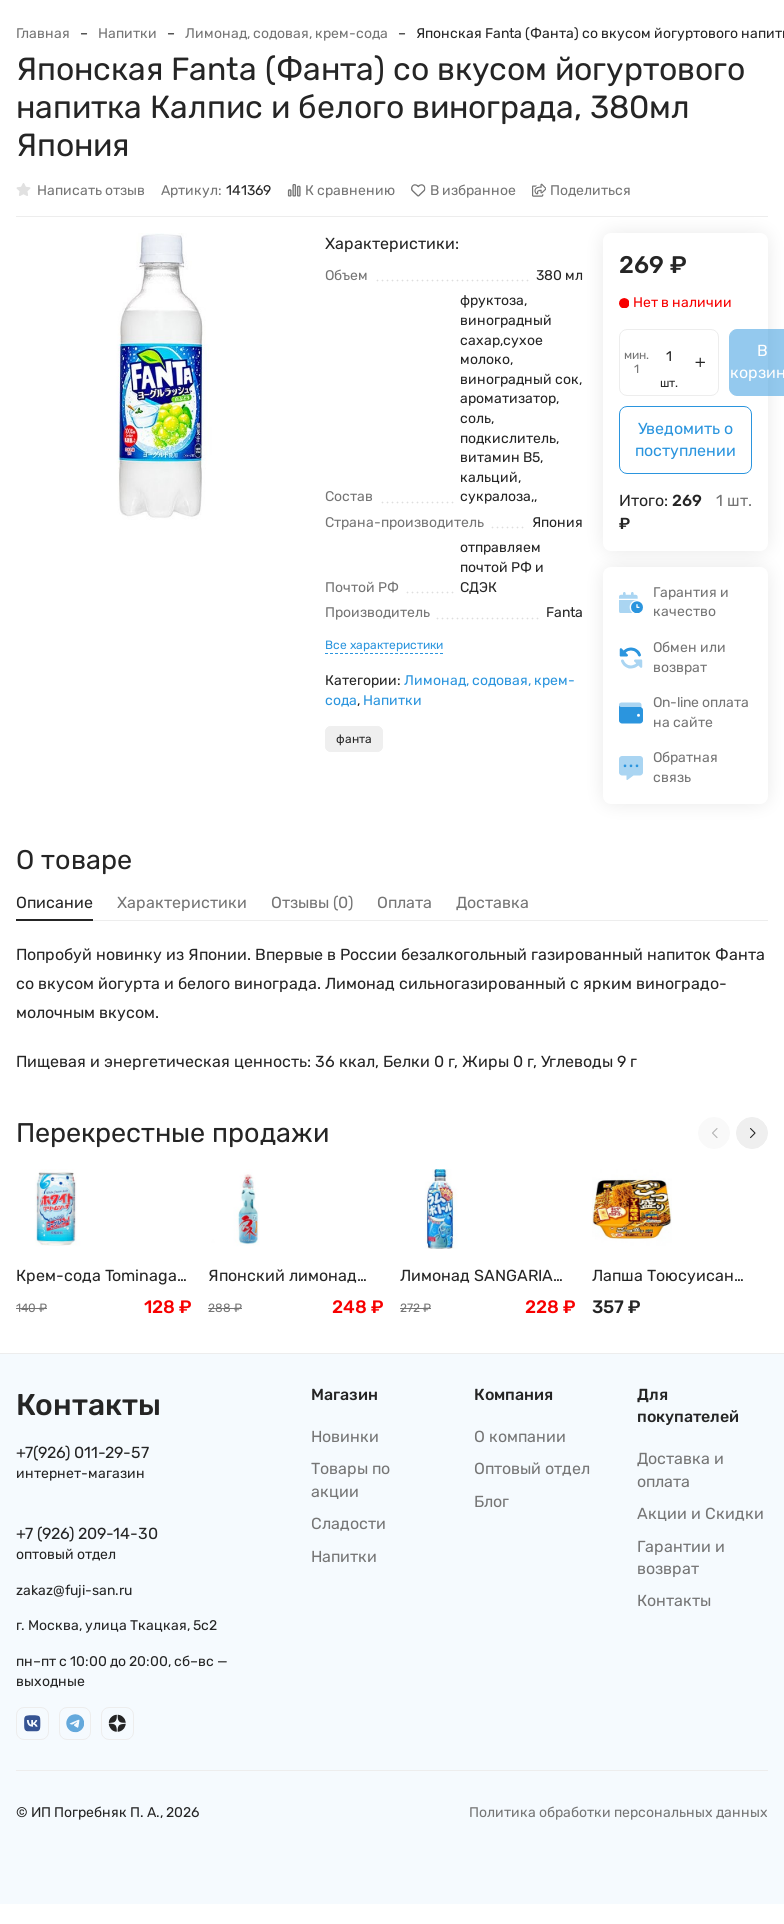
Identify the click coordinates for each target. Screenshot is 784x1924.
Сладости (348, 1523)
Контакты (674, 1600)
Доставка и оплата (680, 1469)
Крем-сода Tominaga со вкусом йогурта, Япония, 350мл (96, 1276)
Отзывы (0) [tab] (312, 902)
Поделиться (582, 190)
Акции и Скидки (700, 1513)
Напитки (127, 33)
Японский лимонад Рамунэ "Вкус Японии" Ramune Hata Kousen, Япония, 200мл (295, 1276)
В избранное (463, 190)
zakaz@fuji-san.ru (74, 1590)
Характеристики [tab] (182, 902)
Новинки (345, 1436)
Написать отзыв (80, 190)
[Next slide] (752, 1133)
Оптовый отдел (532, 1468)
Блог (491, 1501)
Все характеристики (384, 645)
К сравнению (341, 190)
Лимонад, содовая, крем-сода (286, 33)
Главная (43, 33)
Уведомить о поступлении (685, 439)
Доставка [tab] (492, 902)
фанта (354, 739)
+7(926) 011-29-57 (82, 1452)
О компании (520, 1436)
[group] (160, 377)
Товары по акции (350, 1479)
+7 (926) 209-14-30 (87, 1533)
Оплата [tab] (404, 902)
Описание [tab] (54, 902)
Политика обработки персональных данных (618, 1812)
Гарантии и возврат (681, 1557)
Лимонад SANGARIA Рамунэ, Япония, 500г (484, 1276)
